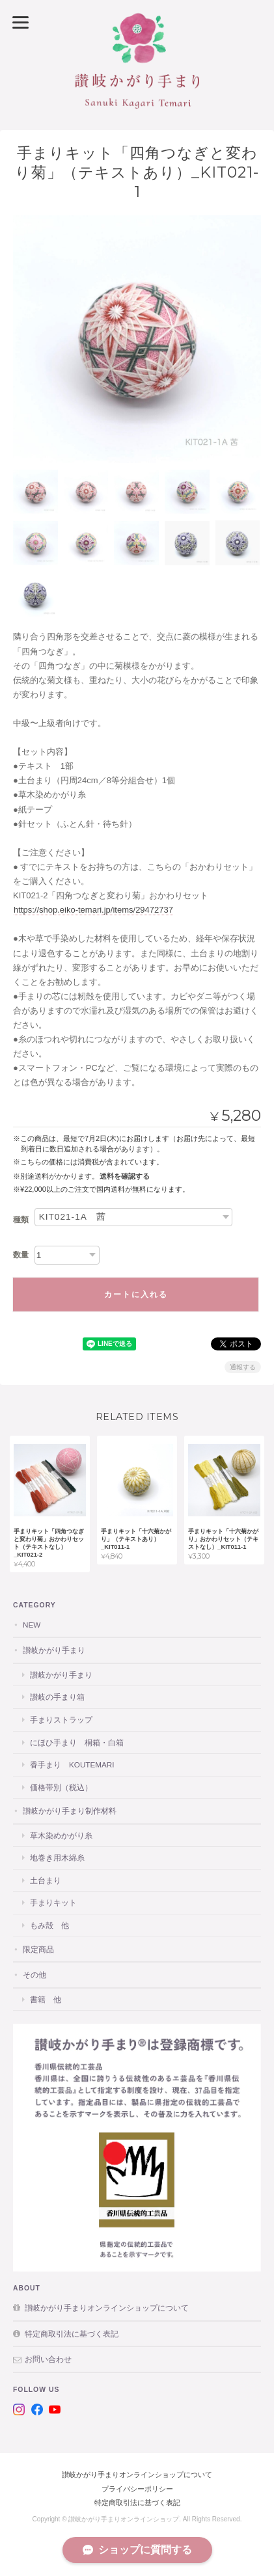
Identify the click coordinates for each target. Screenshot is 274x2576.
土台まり (45, 1880)
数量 (21, 1254)
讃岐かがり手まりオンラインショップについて (107, 2307)
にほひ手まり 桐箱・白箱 (77, 1742)
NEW (31, 1624)
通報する (243, 1367)
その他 (34, 1974)
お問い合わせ (48, 2359)
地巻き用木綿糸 (57, 1857)
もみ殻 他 (49, 1925)
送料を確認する (125, 1176)
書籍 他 (45, 1999)
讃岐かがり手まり (54, 1650)
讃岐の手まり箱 (57, 1697)
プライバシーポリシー (137, 2489)
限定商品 (38, 1949)
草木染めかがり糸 (61, 1835)
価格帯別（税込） (61, 1787)
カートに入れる (136, 1294)
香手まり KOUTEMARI (72, 1764)
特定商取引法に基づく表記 (71, 2333)
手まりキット (53, 1902)
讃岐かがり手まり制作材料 (69, 1810)
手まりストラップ (61, 1719)
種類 (21, 1219)
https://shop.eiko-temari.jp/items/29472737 (93, 910)
